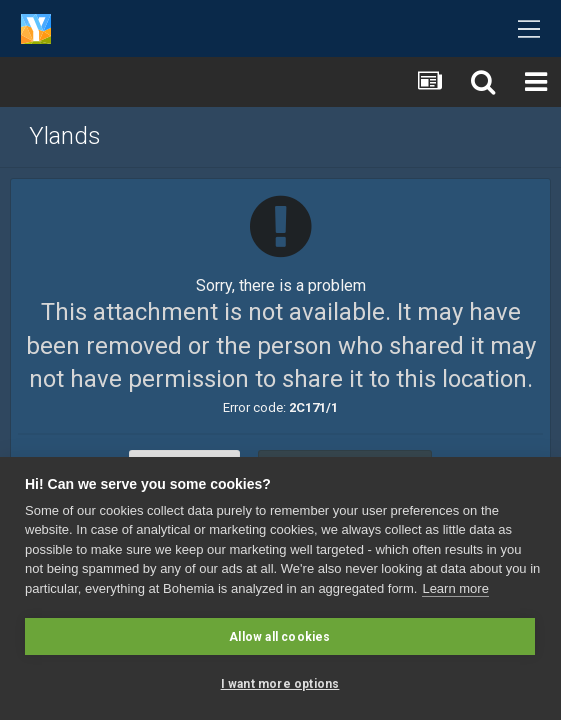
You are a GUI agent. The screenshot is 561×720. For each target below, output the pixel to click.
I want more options (280, 684)
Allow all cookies (279, 637)
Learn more (455, 588)
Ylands (65, 136)
